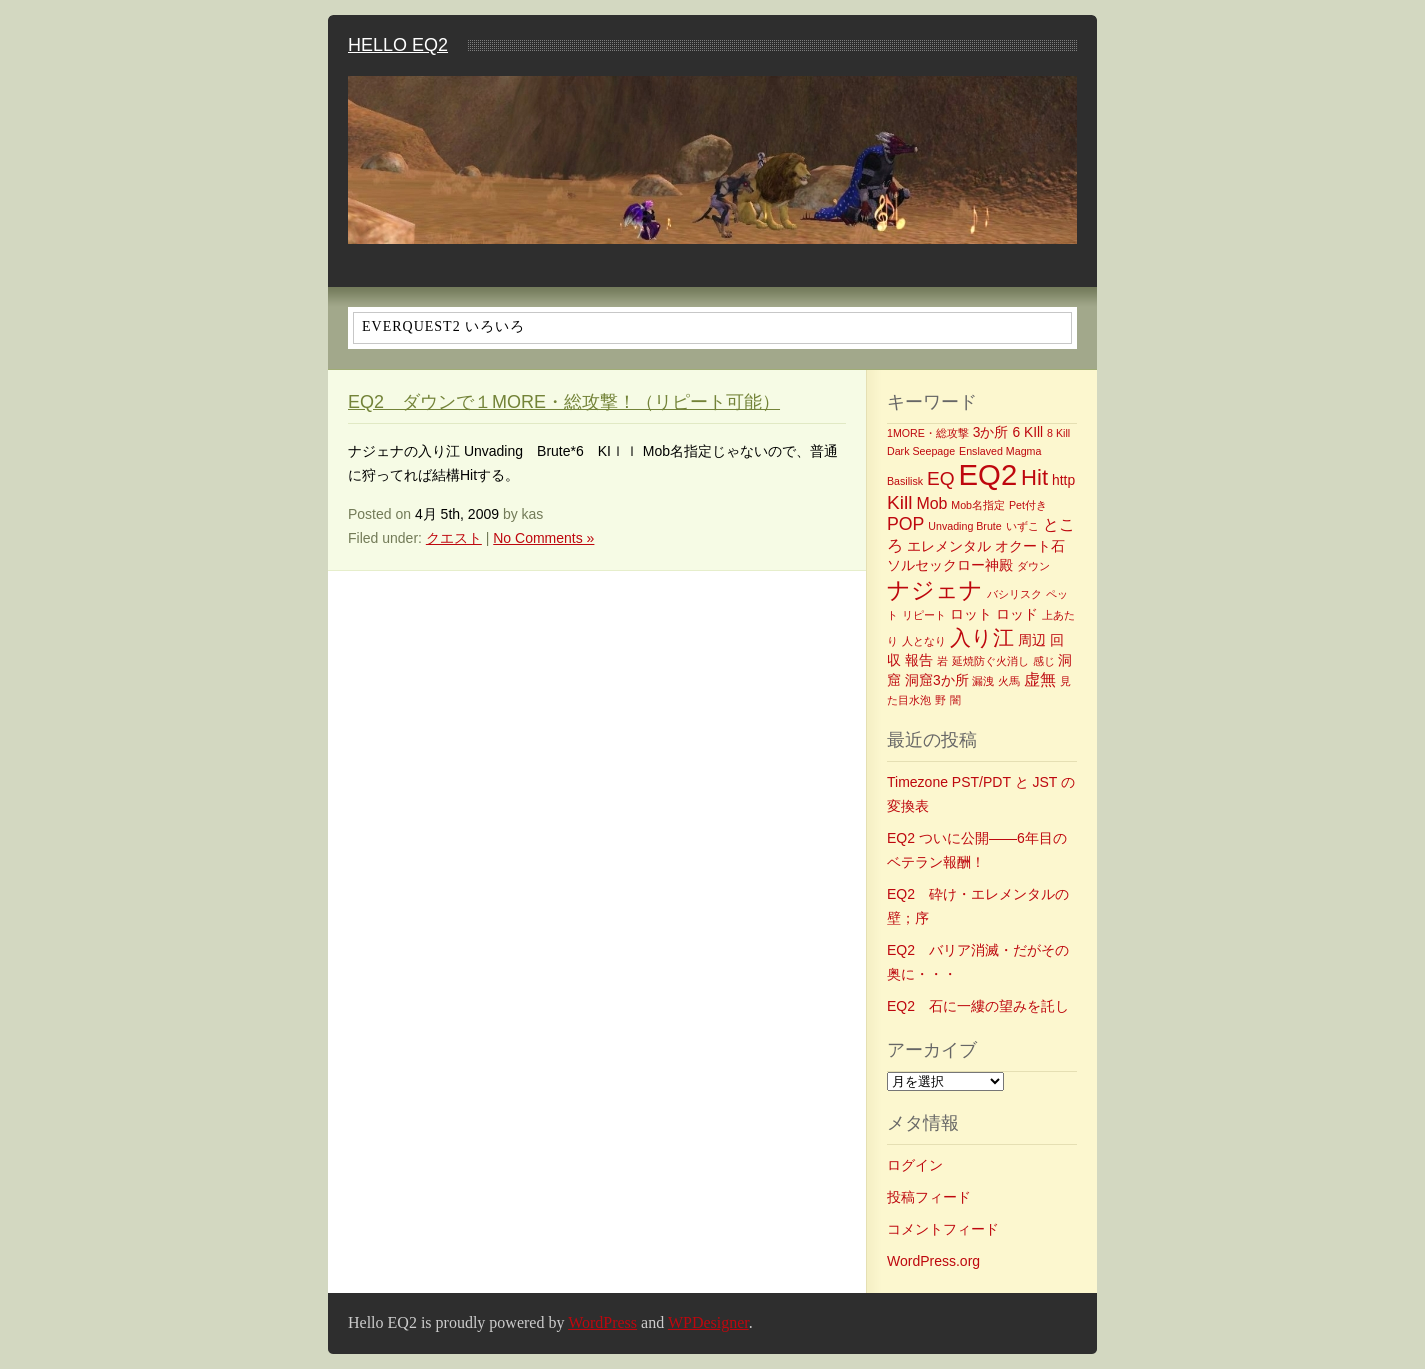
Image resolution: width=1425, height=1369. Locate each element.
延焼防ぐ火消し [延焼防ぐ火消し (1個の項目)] (990, 661)
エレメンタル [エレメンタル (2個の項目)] (949, 546)
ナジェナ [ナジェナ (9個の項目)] (935, 590)
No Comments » (543, 538)
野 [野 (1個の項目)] (940, 700)
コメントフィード (943, 1229)
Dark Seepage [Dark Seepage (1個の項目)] (921, 451)
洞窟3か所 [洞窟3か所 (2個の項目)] (937, 680)
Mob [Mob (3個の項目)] (931, 503)
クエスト (454, 538)
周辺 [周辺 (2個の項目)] (1032, 640)
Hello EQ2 (398, 45)
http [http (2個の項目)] (1063, 480)
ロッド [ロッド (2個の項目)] (1017, 614)
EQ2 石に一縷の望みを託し (978, 1006)
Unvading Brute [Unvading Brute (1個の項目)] (964, 526)
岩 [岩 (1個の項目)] (942, 661)
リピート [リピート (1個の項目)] (924, 615)
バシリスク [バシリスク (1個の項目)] (1014, 594)
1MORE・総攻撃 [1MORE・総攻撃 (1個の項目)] (928, 433)
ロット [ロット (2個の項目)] (971, 614)
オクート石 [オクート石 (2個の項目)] (1030, 546)
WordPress (602, 1322)
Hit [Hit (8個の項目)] (1034, 477)
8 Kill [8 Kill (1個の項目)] (1058, 433)
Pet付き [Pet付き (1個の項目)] (1028, 505)
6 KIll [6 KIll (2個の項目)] (1027, 432)
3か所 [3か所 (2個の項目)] (991, 432)
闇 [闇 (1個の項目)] (955, 700)
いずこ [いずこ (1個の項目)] (1022, 526)
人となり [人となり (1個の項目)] (924, 641)
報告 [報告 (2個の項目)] (919, 660)
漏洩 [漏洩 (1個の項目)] (983, 681)
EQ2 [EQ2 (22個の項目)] (988, 474)
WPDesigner (708, 1322)
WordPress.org (933, 1261)
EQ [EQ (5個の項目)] (941, 478)
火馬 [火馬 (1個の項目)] (1009, 681)
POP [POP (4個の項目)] (905, 524)
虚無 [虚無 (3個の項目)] (1040, 679)
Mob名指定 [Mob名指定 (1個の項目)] (978, 505)
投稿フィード (929, 1197)
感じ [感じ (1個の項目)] (1044, 661)
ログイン (915, 1165)
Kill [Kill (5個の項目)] (899, 502)
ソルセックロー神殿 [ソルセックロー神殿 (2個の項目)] (950, 565)
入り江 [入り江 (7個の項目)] (982, 637)
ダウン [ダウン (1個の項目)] (1033, 566)
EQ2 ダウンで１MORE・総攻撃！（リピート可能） (564, 402)
